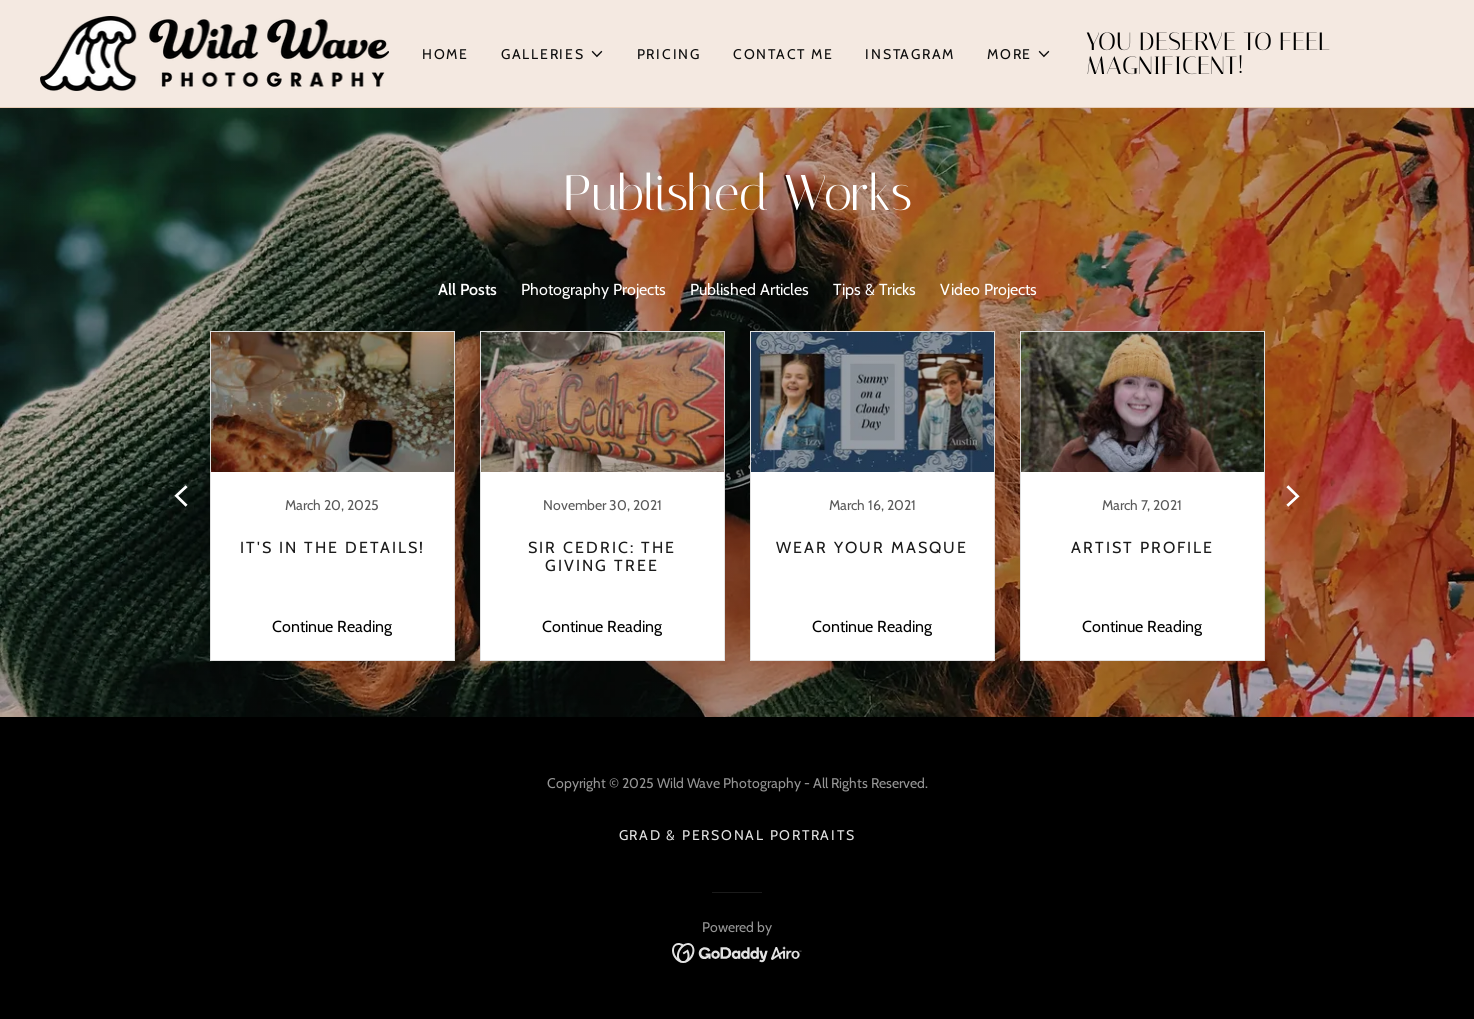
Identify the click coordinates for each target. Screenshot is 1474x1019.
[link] (214, 51)
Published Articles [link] (749, 289)
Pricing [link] (669, 54)
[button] (553, 54)
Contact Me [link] (783, 54)
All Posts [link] (467, 289)
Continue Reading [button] (332, 626)
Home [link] (445, 54)
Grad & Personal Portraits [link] (737, 835)
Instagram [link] (910, 54)
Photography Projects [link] (593, 289)
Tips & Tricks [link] (874, 289)
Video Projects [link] (988, 289)
